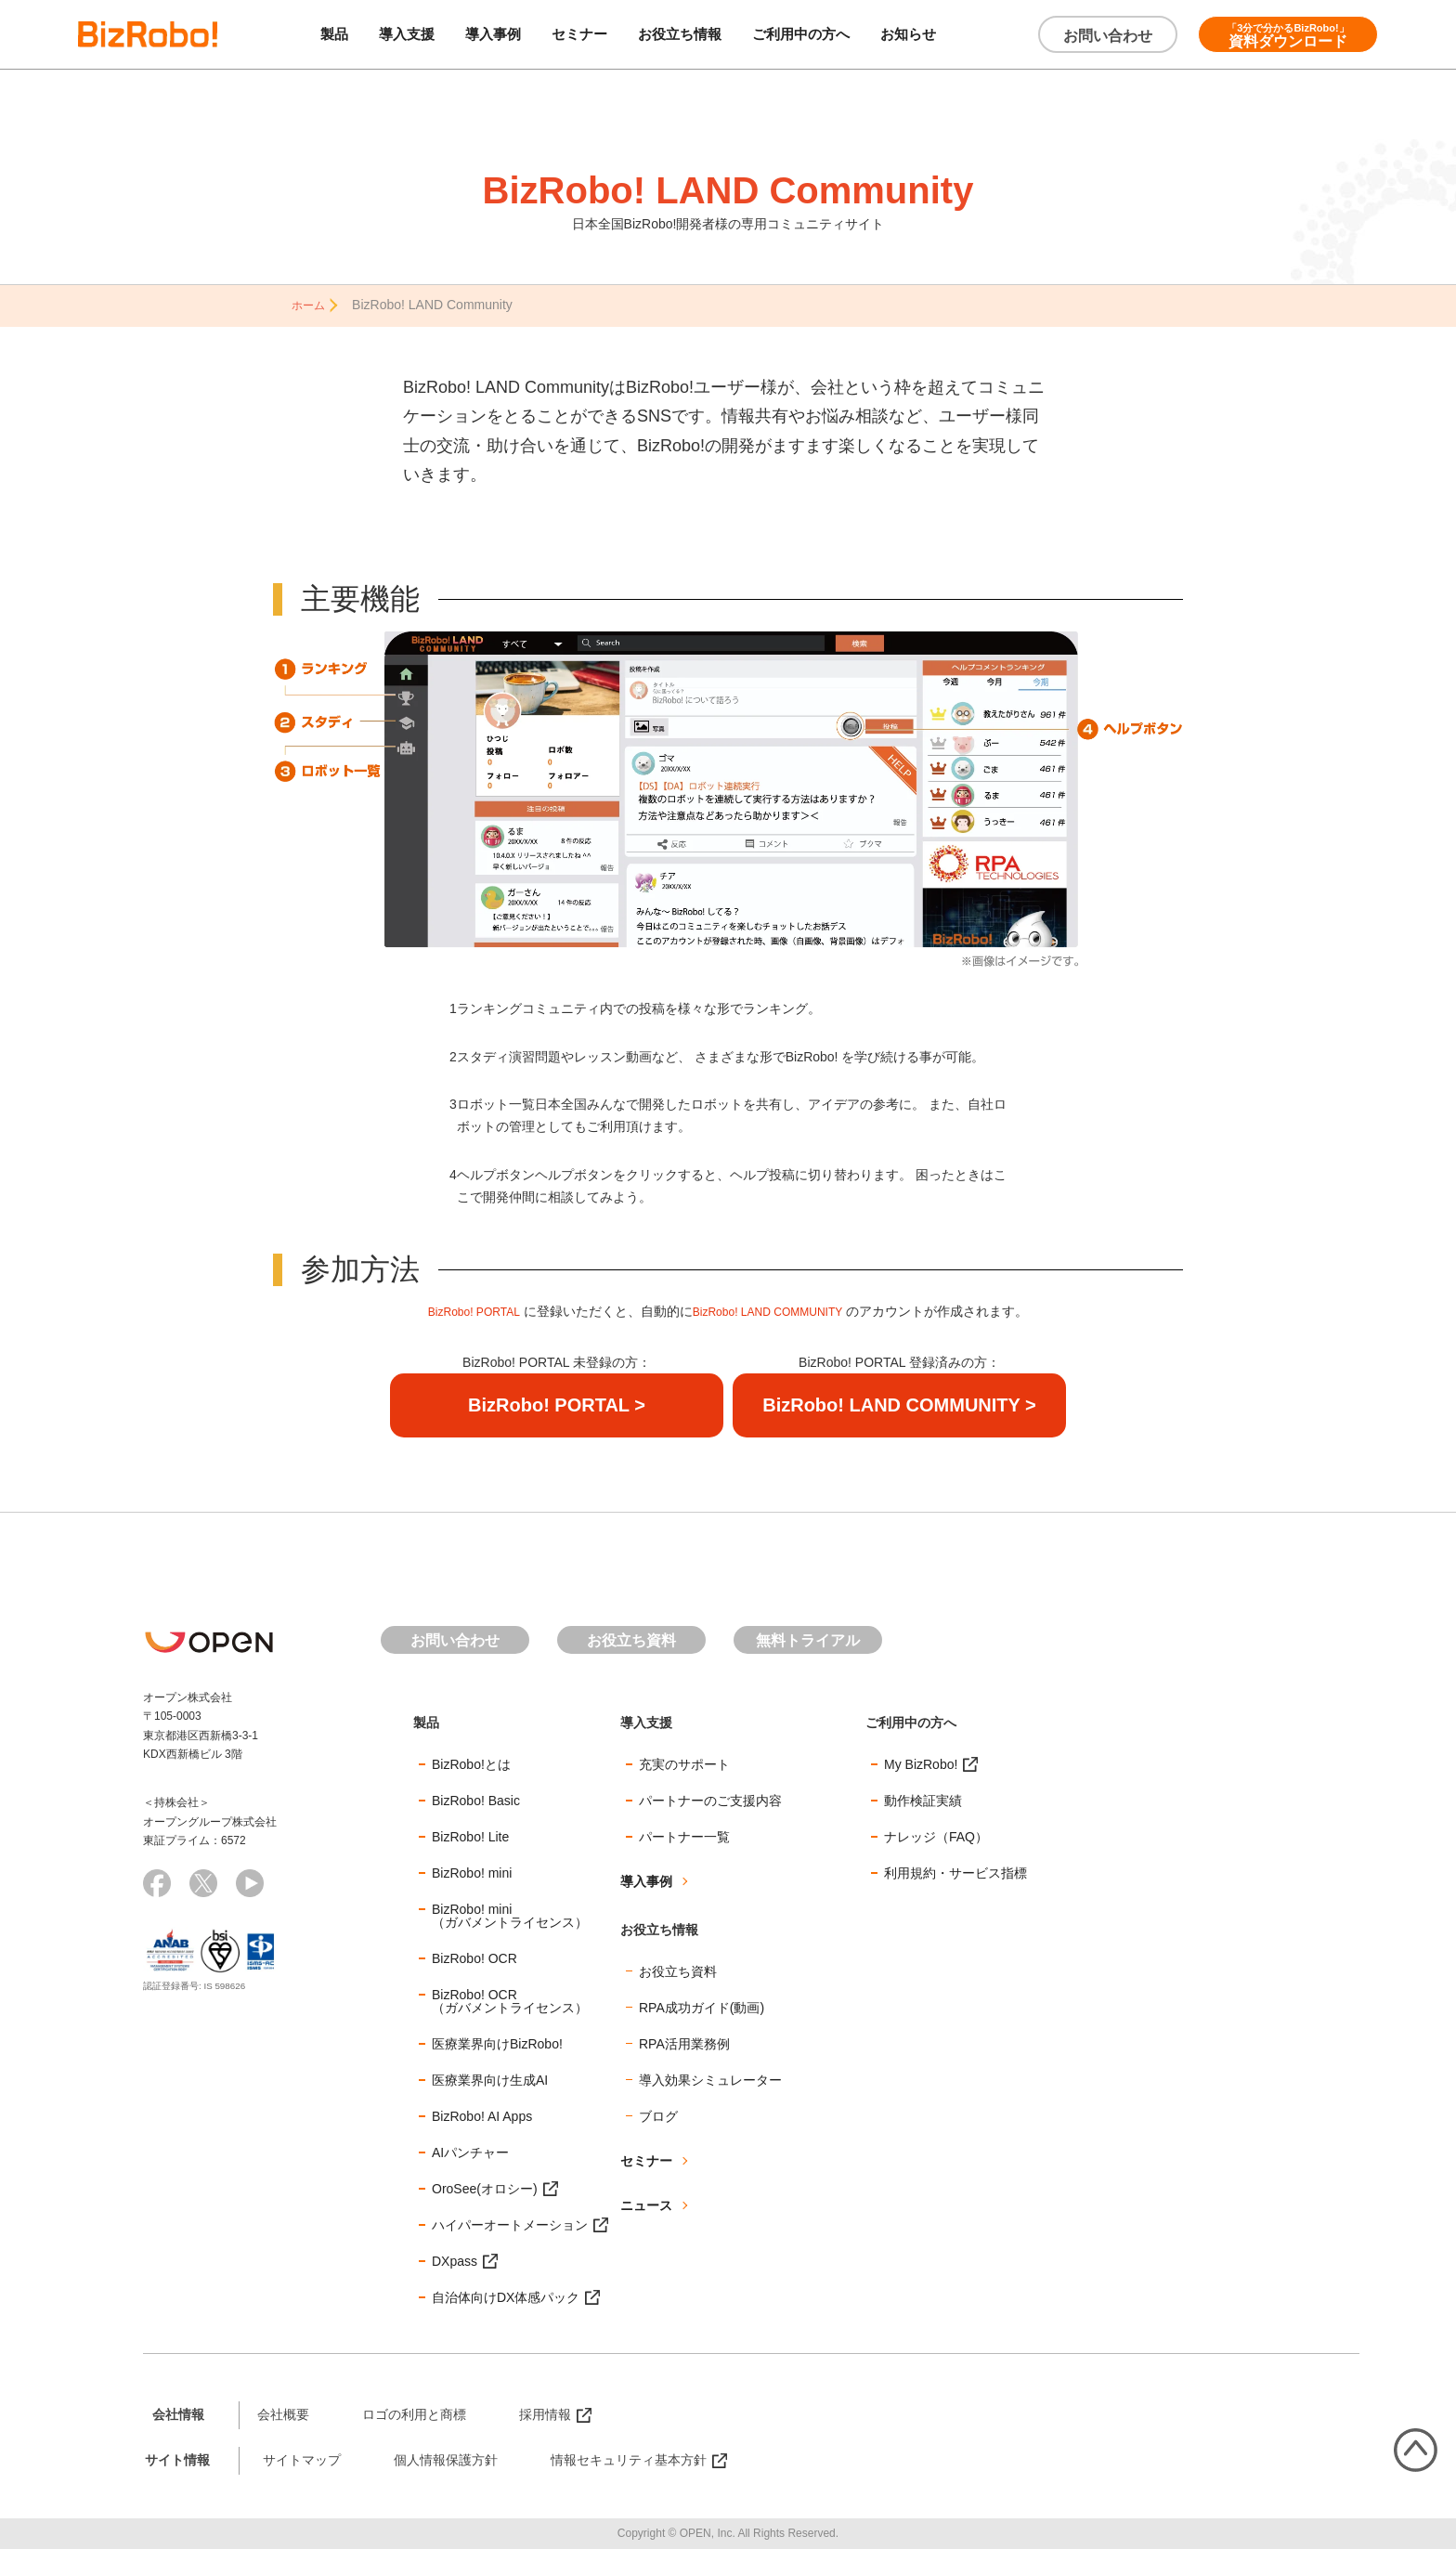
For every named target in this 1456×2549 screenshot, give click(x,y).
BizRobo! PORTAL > (556, 1403)
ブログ (658, 2114)
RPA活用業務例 (684, 2042)
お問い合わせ (1107, 36)
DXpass (454, 2259)
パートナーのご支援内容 (710, 1798)
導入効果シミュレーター (710, 2078)
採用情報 (545, 2412)
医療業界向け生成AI (490, 2078)
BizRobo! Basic (476, 1798)
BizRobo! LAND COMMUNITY (774, 1310)
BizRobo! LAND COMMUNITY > (899, 1403)
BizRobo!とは (471, 1762)
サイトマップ (302, 2458)
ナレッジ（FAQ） (936, 1834)
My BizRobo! (920, 1762)
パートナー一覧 (684, 1834)
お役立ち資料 (631, 1638)
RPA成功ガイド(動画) (701, 2005)
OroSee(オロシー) (485, 2186)
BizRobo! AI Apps (482, 2114)
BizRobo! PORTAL (462, 1310)
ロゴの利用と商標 (414, 2412)
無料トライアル (808, 1638)
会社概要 (283, 2412)
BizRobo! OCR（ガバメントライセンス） (510, 1999)
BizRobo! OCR (474, 1956)
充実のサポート (684, 1762)
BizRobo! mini (472, 1871)
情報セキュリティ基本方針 (629, 2458)
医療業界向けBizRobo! (497, 2042)
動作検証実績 (923, 1798)
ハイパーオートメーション (510, 2223)
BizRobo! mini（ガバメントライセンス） (510, 1914)
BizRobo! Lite (470, 1834)
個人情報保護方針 (446, 2458)
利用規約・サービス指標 (955, 1871)
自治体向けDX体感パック (505, 2295)
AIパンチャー (470, 2150)
